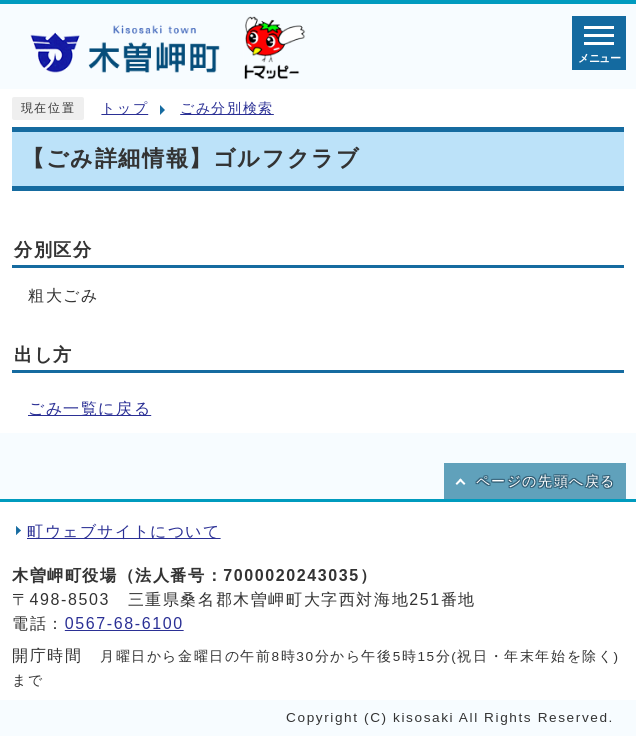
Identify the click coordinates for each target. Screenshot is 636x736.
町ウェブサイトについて (124, 531)
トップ (124, 108)
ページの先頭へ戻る (546, 481)
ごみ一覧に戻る (89, 408)
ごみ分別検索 (227, 108)
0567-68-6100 (124, 623)
